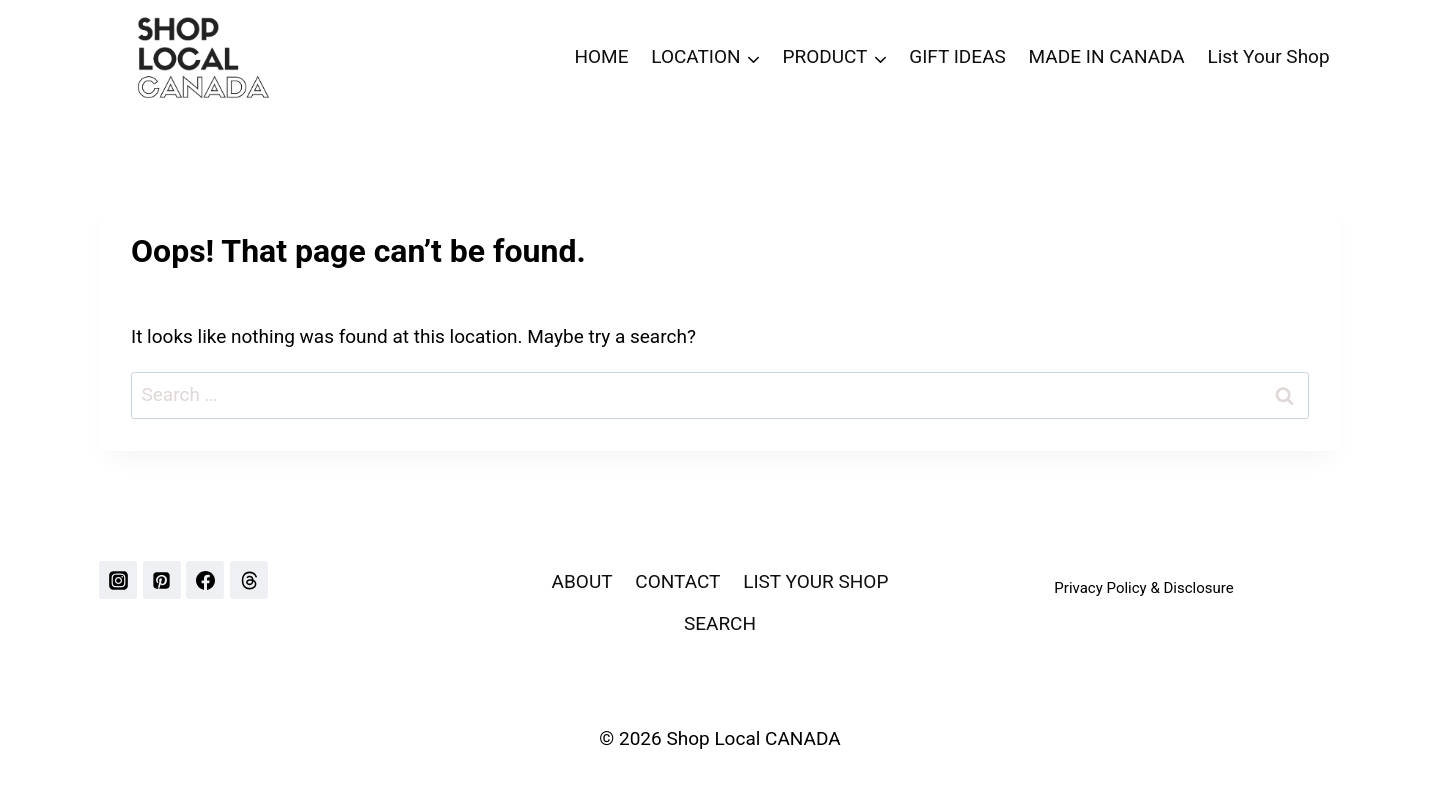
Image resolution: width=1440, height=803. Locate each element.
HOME (601, 56)
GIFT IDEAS (957, 56)
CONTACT (677, 581)
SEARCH (720, 623)
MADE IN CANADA (1107, 56)
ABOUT (582, 581)
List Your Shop (1269, 56)
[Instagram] (118, 580)
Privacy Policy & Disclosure (1143, 588)
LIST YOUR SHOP (815, 581)
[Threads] (249, 580)
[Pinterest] (162, 580)
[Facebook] (205, 580)
